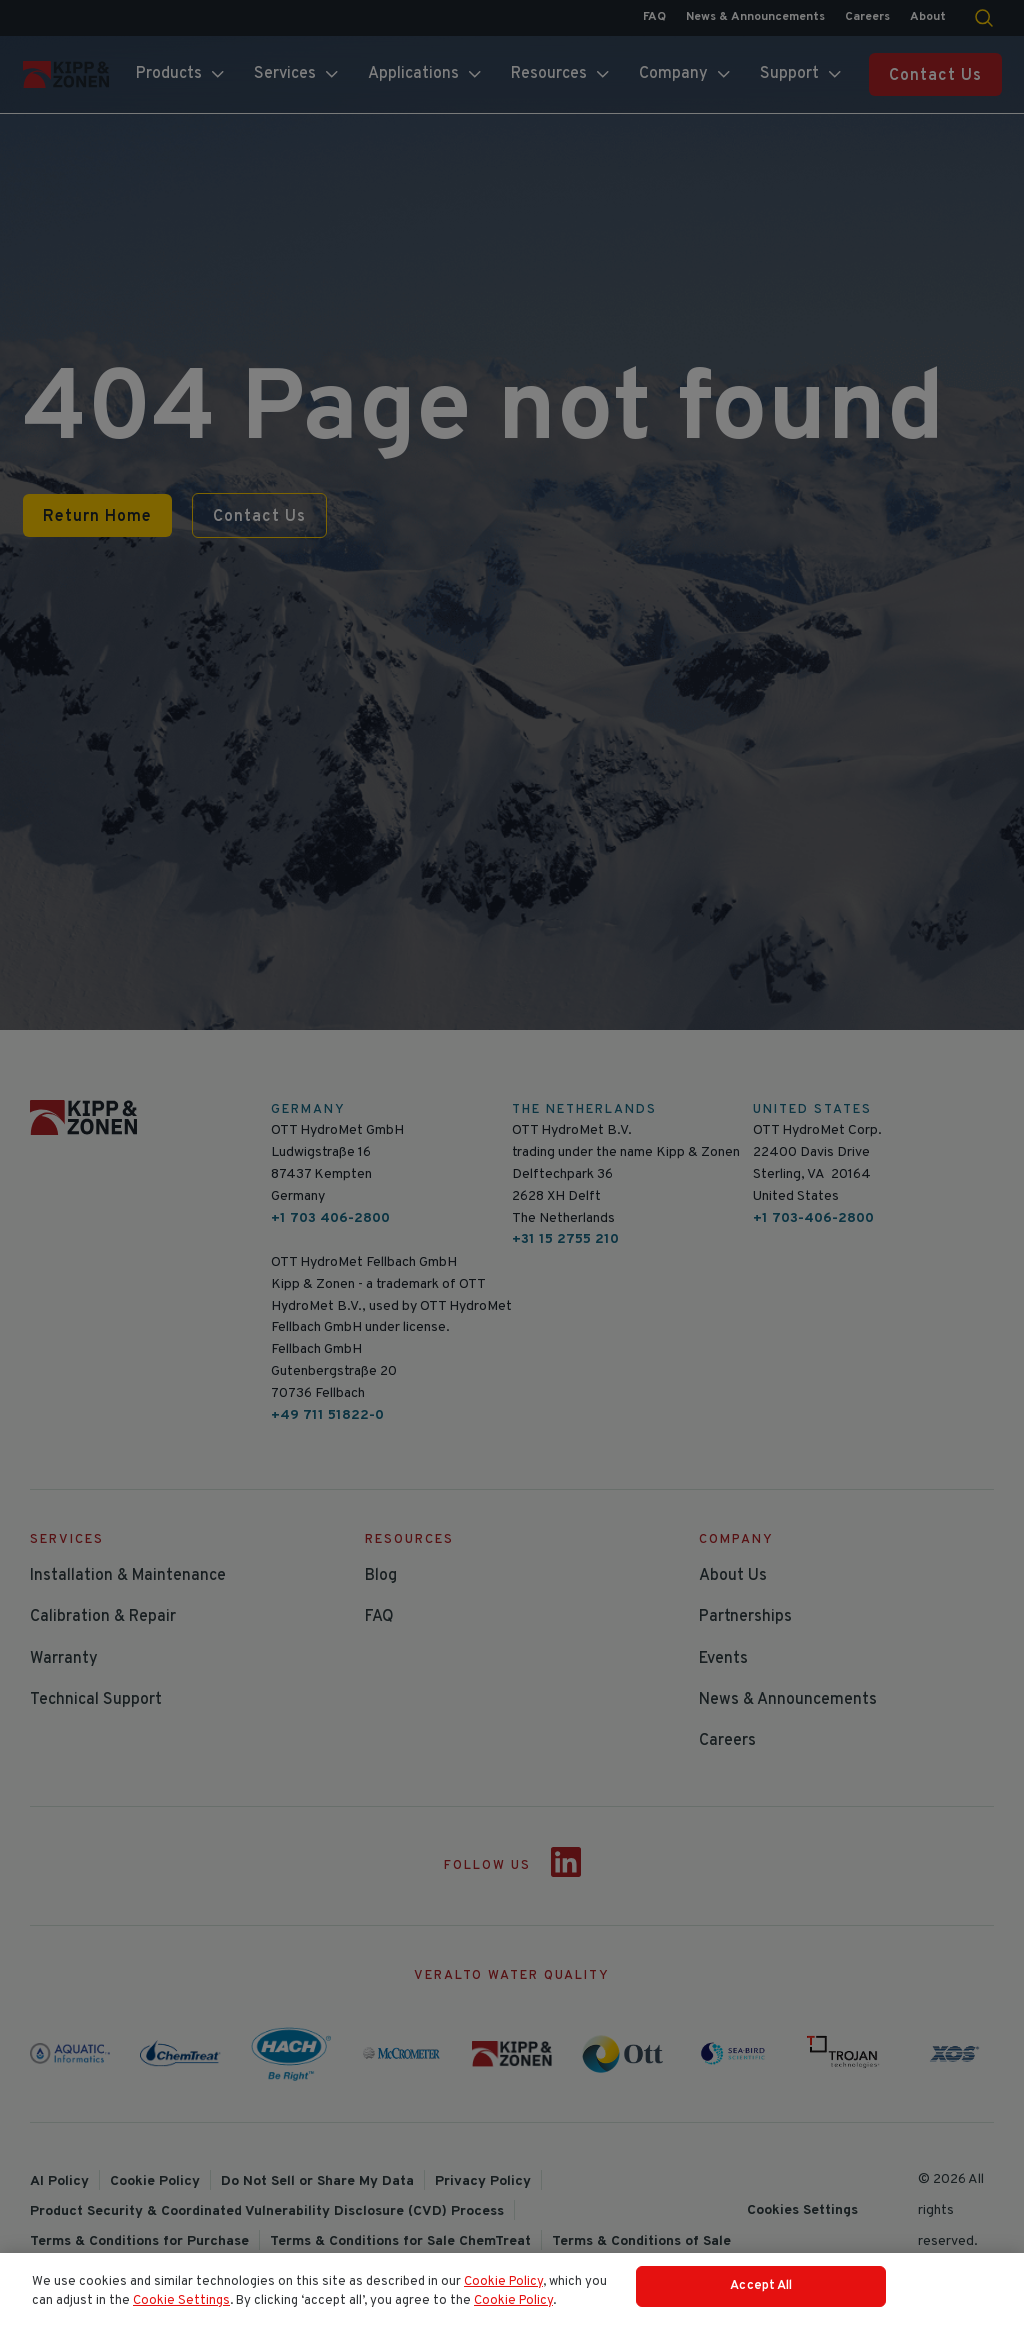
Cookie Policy (503, 2292)
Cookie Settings (181, 2311)
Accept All (761, 2296)
